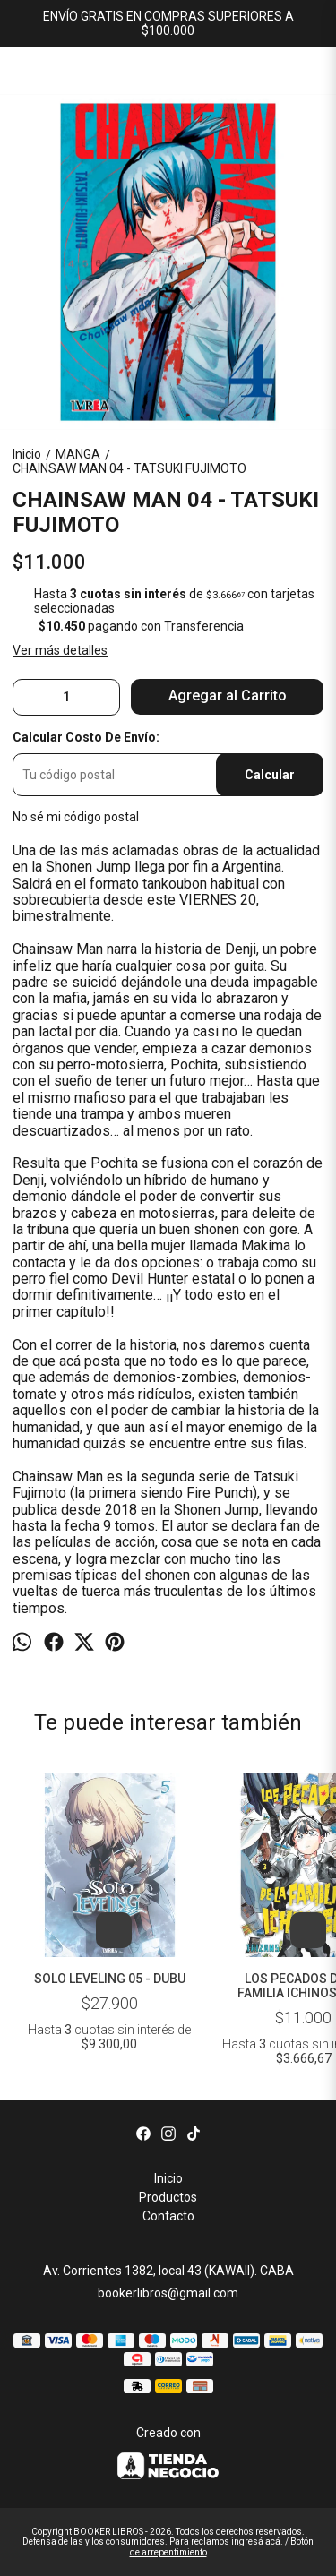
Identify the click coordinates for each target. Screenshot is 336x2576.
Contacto (168, 2216)
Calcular (270, 775)
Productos (168, 2197)
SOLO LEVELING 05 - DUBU (109, 1979)
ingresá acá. (258, 2541)
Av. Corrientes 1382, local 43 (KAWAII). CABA (168, 2270)
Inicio (168, 2178)
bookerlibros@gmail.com (168, 2293)
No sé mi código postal (76, 817)
